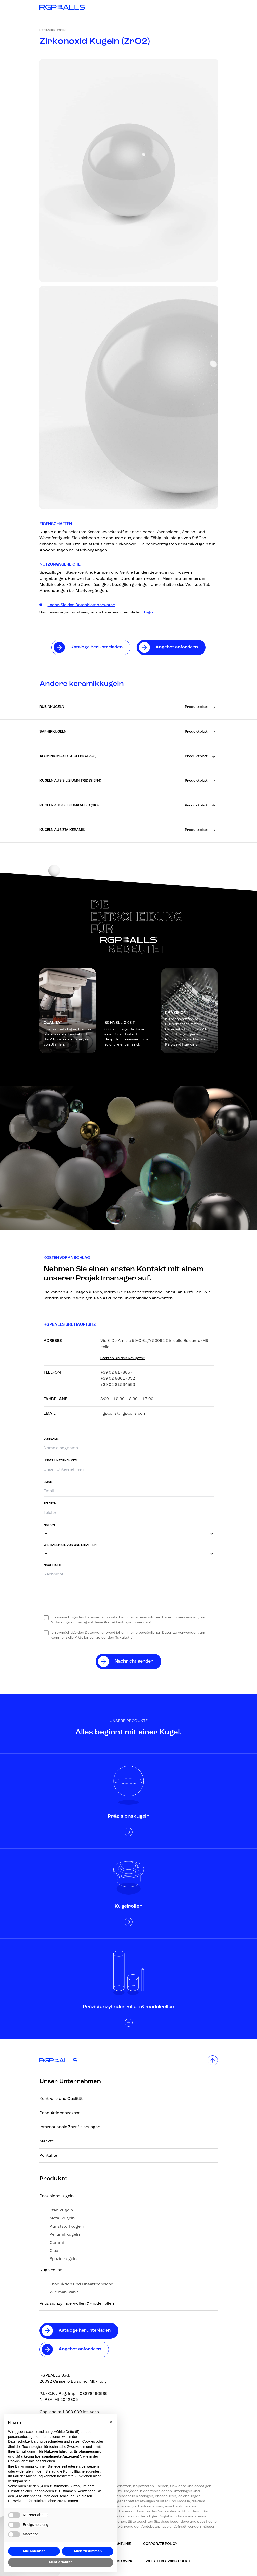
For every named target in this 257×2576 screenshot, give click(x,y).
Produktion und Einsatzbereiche (81, 2284)
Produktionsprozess (60, 2113)
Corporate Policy (160, 2544)
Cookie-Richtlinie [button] (21, 2461)
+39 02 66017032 (117, 1379)
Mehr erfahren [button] (60, 2562)
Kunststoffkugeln (67, 2227)
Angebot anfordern (79, 2349)
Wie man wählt (64, 2292)
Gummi (57, 2243)
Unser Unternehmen (70, 2082)
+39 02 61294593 (117, 1385)
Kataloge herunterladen (84, 2330)
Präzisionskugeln (56, 2196)
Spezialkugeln (63, 2259)
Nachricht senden (134, 1661)
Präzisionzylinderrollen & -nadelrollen (76, 2304)
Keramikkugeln (52, 30)
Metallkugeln (62, 2218)
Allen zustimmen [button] (87, 2551)
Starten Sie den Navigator (122, 1358)
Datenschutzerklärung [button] (25, 2441)
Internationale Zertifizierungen (69, 2127)
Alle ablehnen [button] (33, 2551)
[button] (111, 2422)
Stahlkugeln (61, 2210)
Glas (54, 2251)
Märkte (46, 2141)
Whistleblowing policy (168, 2561)
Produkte (53, 2179)
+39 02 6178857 (116, 1373)
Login (148, 612)
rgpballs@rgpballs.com (123, 1414)
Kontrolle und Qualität (61, 2099)
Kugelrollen (50, 2270)
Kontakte (48, 2156)
